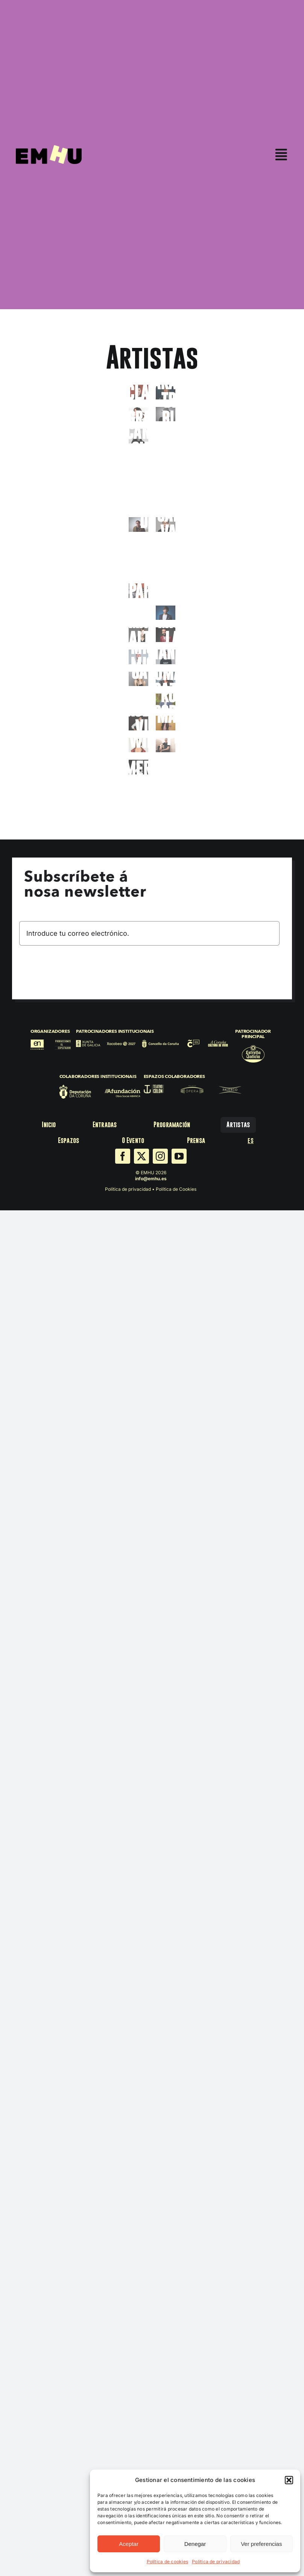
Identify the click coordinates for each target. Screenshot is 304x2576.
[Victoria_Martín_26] (165, 723)
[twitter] (141, 1156)
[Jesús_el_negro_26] (138, 568)
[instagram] (160, 1156)
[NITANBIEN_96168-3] (138, 613)
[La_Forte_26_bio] (165, 590)
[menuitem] (250, 1141)
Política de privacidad (216, 2561)
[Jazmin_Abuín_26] (165, 546)
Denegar (195, 2544)
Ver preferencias (261, 2544)
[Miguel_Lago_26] (165, 634)
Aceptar (128, 2544)
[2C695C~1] (165, 480)
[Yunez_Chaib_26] (138, 789)
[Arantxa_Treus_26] (165, 392)
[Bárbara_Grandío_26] (138, 414)
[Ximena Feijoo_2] (138, 767)
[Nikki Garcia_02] (138, 679)
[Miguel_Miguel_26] (138, 657)
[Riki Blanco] (138, 701)
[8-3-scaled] (138, 634)
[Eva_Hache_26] (138, 502)
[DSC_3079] (138, 546)
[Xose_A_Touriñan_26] (165, 767)
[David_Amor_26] (165, 458)
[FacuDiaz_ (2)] (138, 524)
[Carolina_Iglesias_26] (165, 436)
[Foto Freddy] (165, 414)
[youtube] (179, 1156)
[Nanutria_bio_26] (165, 657)
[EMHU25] (49, 148)
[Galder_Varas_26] (165, 524)
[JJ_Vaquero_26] (165, 568)
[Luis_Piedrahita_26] (165, 613)
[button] (289, 2480)
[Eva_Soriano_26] (165, 502)
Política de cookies (167, 2561)
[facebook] (122, 1156)
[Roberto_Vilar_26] (138, 723)
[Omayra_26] (165, 679)
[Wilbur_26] (138, 745)
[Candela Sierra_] (138, 436)
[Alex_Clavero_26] (138, 392)
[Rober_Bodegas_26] (165, 701)
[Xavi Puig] (165, 745)
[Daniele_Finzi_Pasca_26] (138, 458)
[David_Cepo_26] (138, 480)
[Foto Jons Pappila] (138, 590)
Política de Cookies (176, 1189)
